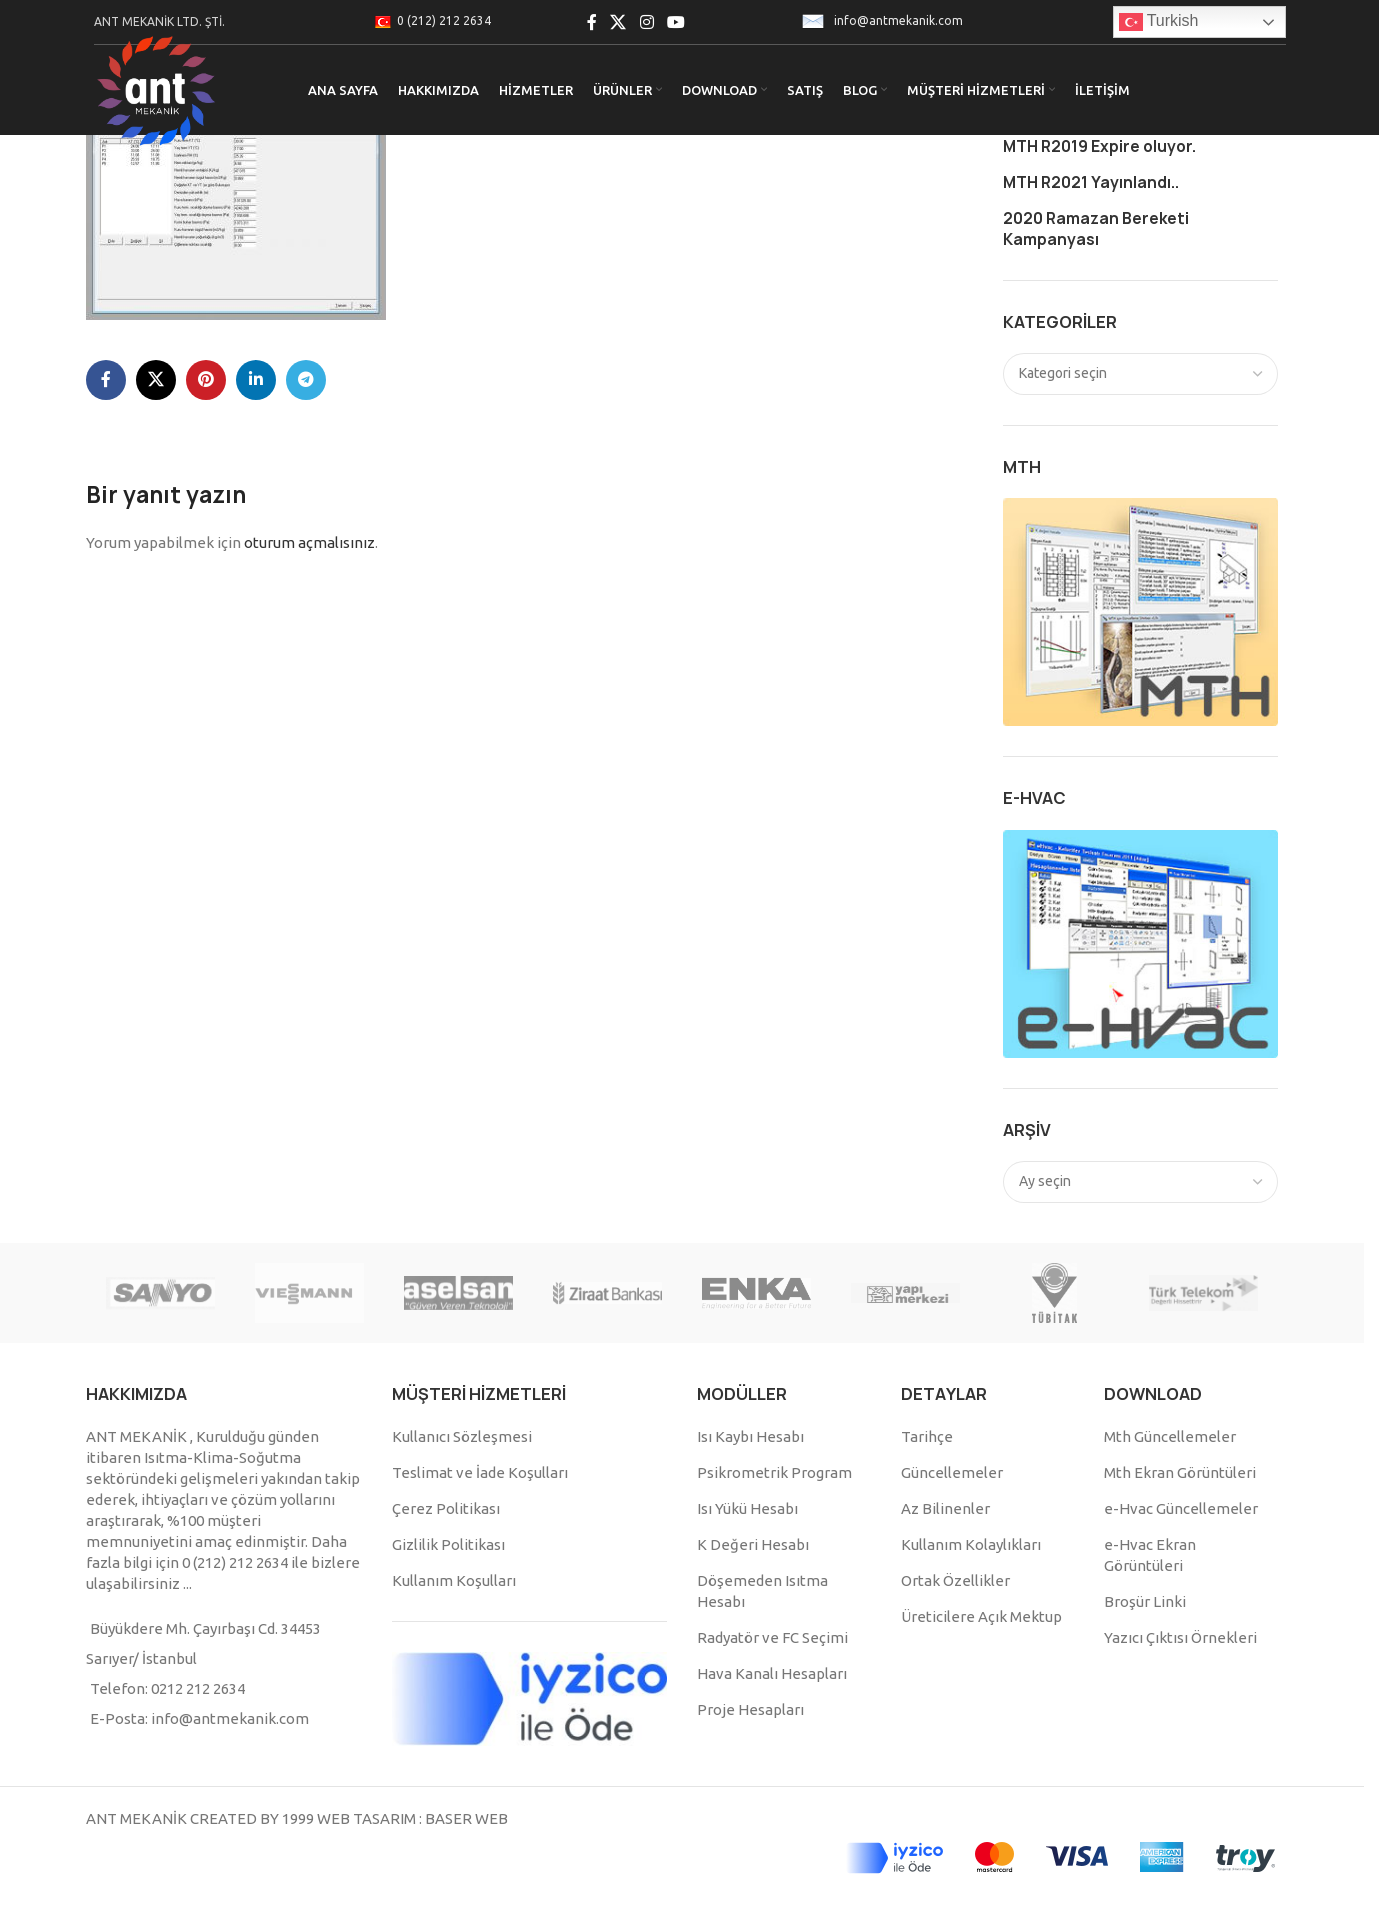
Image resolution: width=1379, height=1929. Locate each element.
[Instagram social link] (646, 22)
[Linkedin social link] (256, 380)
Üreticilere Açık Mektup (981, 1616)
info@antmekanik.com (898, 20)
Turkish (1159, 22)
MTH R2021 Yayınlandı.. (1091, 182)
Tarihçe (927, 1436)
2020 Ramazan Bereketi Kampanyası (1096, 229)
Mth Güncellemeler (1170, 1436)
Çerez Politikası (446, 1508)
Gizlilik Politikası (448, 1544)
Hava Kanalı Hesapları (772, 1673)
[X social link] (618, 22)
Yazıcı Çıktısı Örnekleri (1180, 1637)
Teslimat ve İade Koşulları (480, 1472)
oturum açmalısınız (309, 542)
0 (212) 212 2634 (444, 20)
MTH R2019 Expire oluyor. (1099, 146)
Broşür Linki (1145, 1601)
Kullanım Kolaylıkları (971, 1544)
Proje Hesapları (750, 1709)
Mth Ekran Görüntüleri (1180, 1472)
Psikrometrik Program (774, 1472)
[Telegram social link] (306, 380)
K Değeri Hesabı (753, 1544)
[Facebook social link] (592, 22)
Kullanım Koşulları (454, 1580)
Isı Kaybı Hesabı (750, 1436)
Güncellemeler (952, 1472)
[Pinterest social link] (206, 380)
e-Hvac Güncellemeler (1181, 1508)
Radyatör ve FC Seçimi (772, 1637)
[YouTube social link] (675, 22)
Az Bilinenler (945, 1508)
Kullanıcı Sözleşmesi (462, 1436)
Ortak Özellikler (955, 1580)
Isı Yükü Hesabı (747, 1508)
